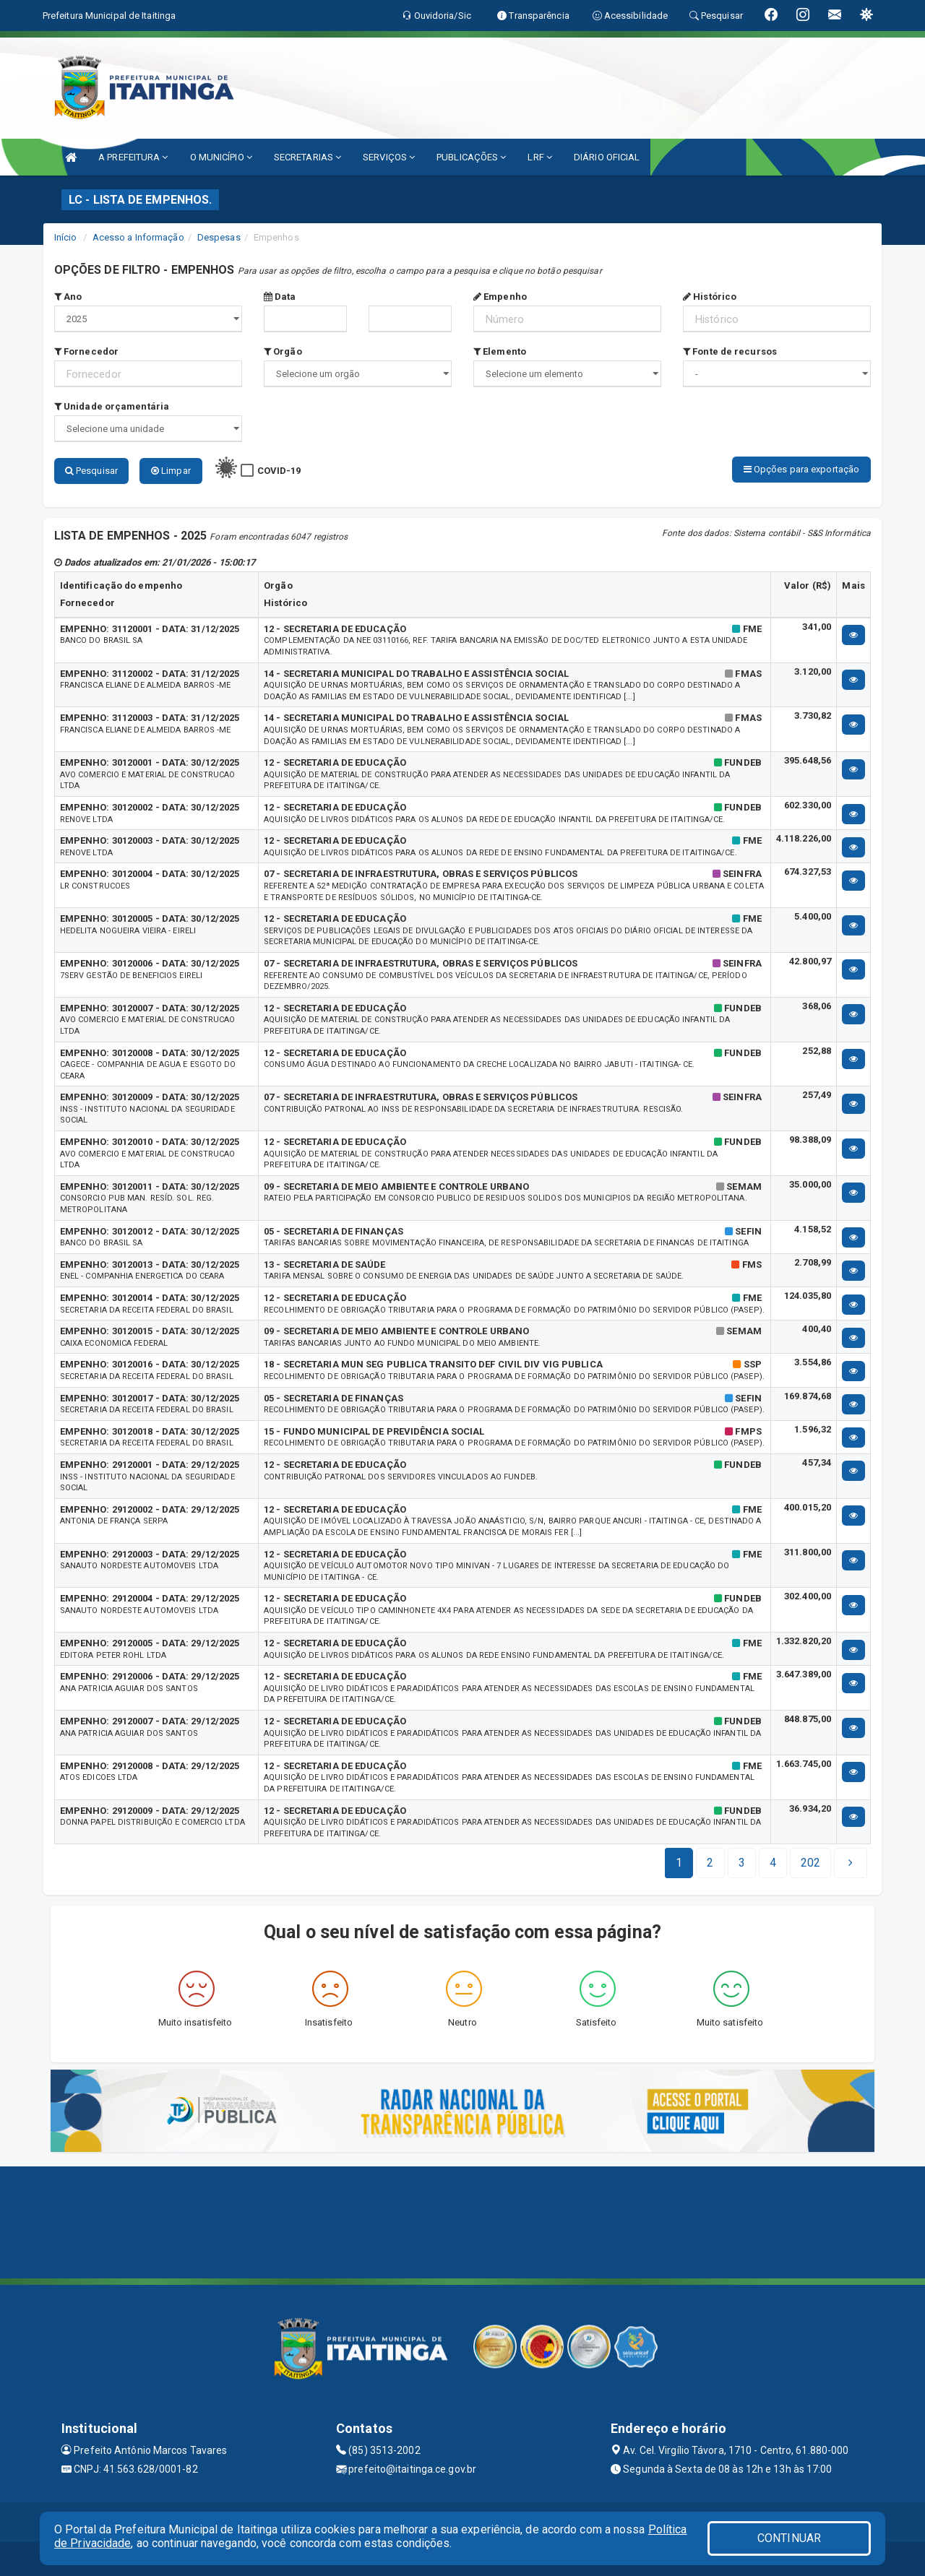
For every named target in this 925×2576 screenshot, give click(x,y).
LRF (540, 157)
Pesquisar (91, 470)
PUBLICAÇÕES (471, 157)
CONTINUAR (789, 2538)
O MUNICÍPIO (221, 157)
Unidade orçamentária (111, 406)
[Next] (810, 1861)
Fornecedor (86, 351)
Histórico (709, 296)
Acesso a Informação (138, 237)
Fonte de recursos (730, 351)
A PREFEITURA (133, 157)
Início (65, 237)
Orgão (283, 351)
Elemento (499, 351)
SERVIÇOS (389, 157)
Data (280, 296)
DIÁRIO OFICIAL (607, 157)
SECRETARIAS (307, 157)
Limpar (171, 470)
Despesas (219, 237)
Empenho (500, 296)
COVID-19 (279, 470)
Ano (68, 296)
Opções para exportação (801, 469)
